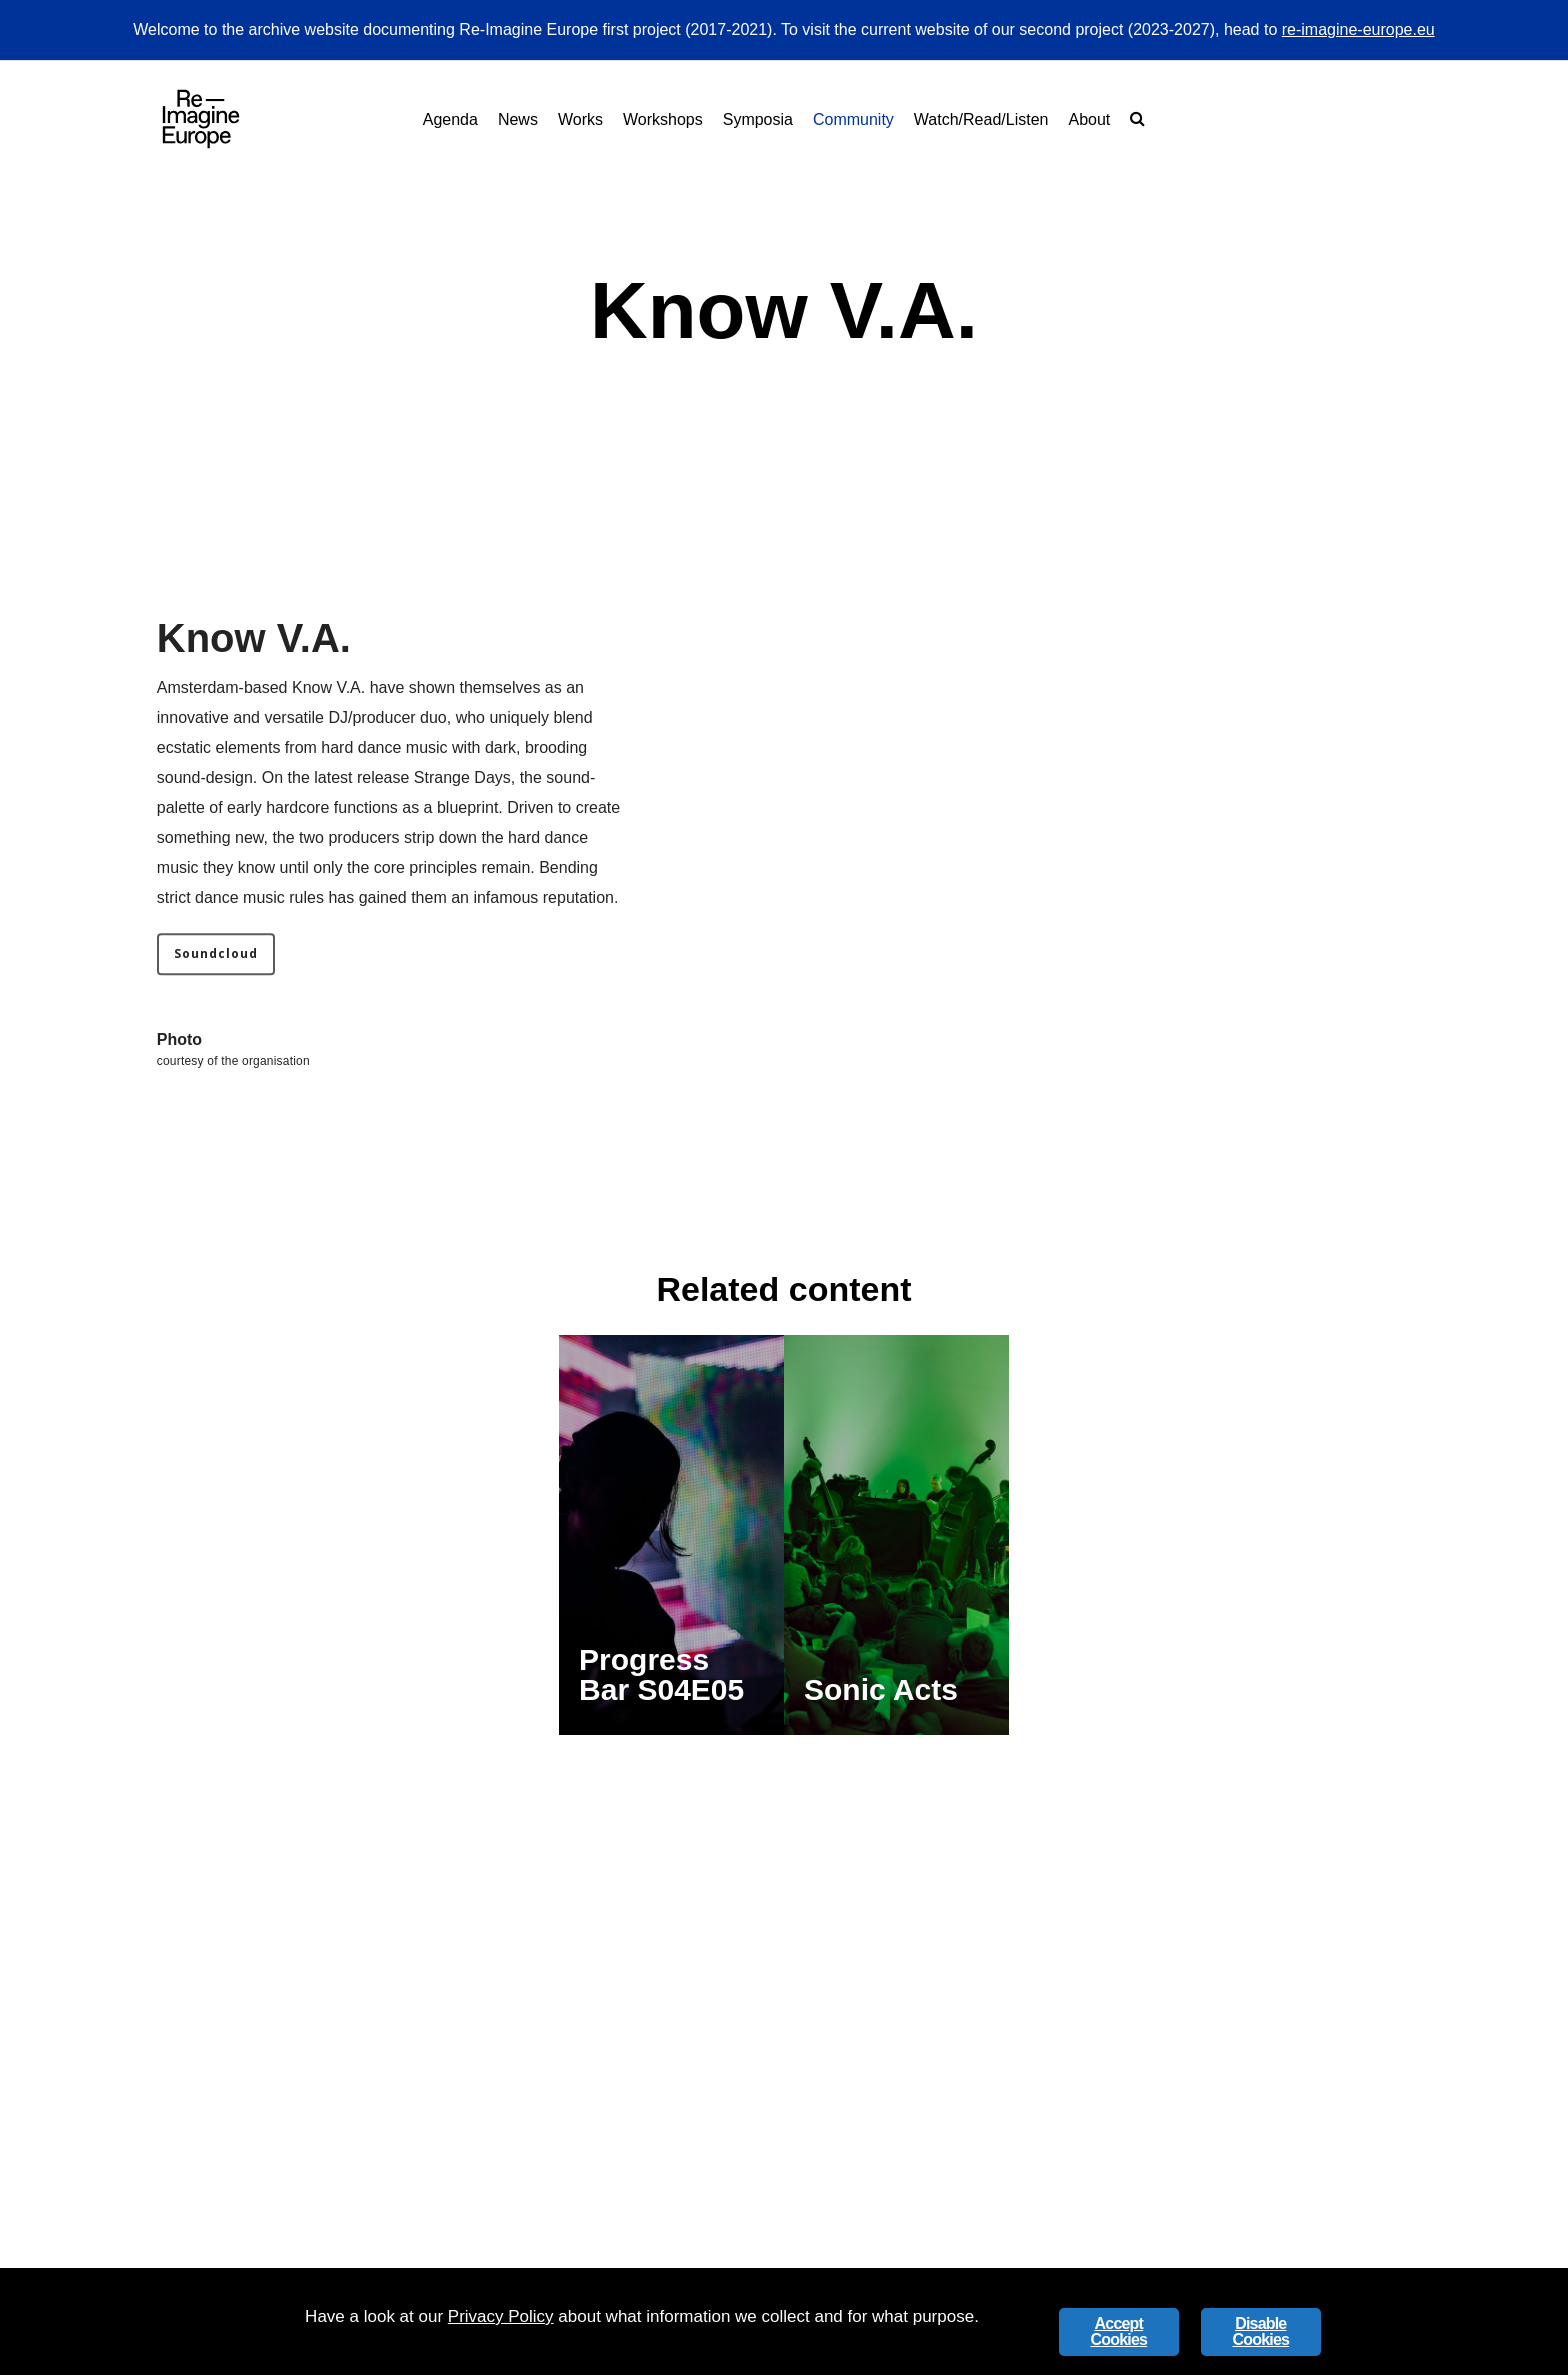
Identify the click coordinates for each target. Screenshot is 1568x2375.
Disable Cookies (1260, 2331)
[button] (216, 996)
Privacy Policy (501, 2316)
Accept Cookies (1118, 2331)
